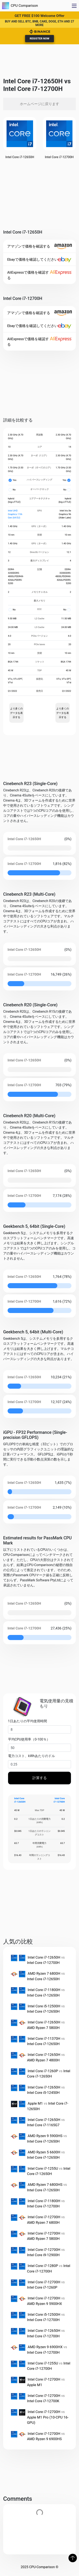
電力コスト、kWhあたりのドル (29, 1756)
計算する (39, 1777)
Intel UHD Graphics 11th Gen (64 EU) (13, 514)
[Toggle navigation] (74, 5)
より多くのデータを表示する (15, 712)
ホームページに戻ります (39, 104)
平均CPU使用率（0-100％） (27, 1739)
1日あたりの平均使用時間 (25, 1721)
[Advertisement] (39, 58)
